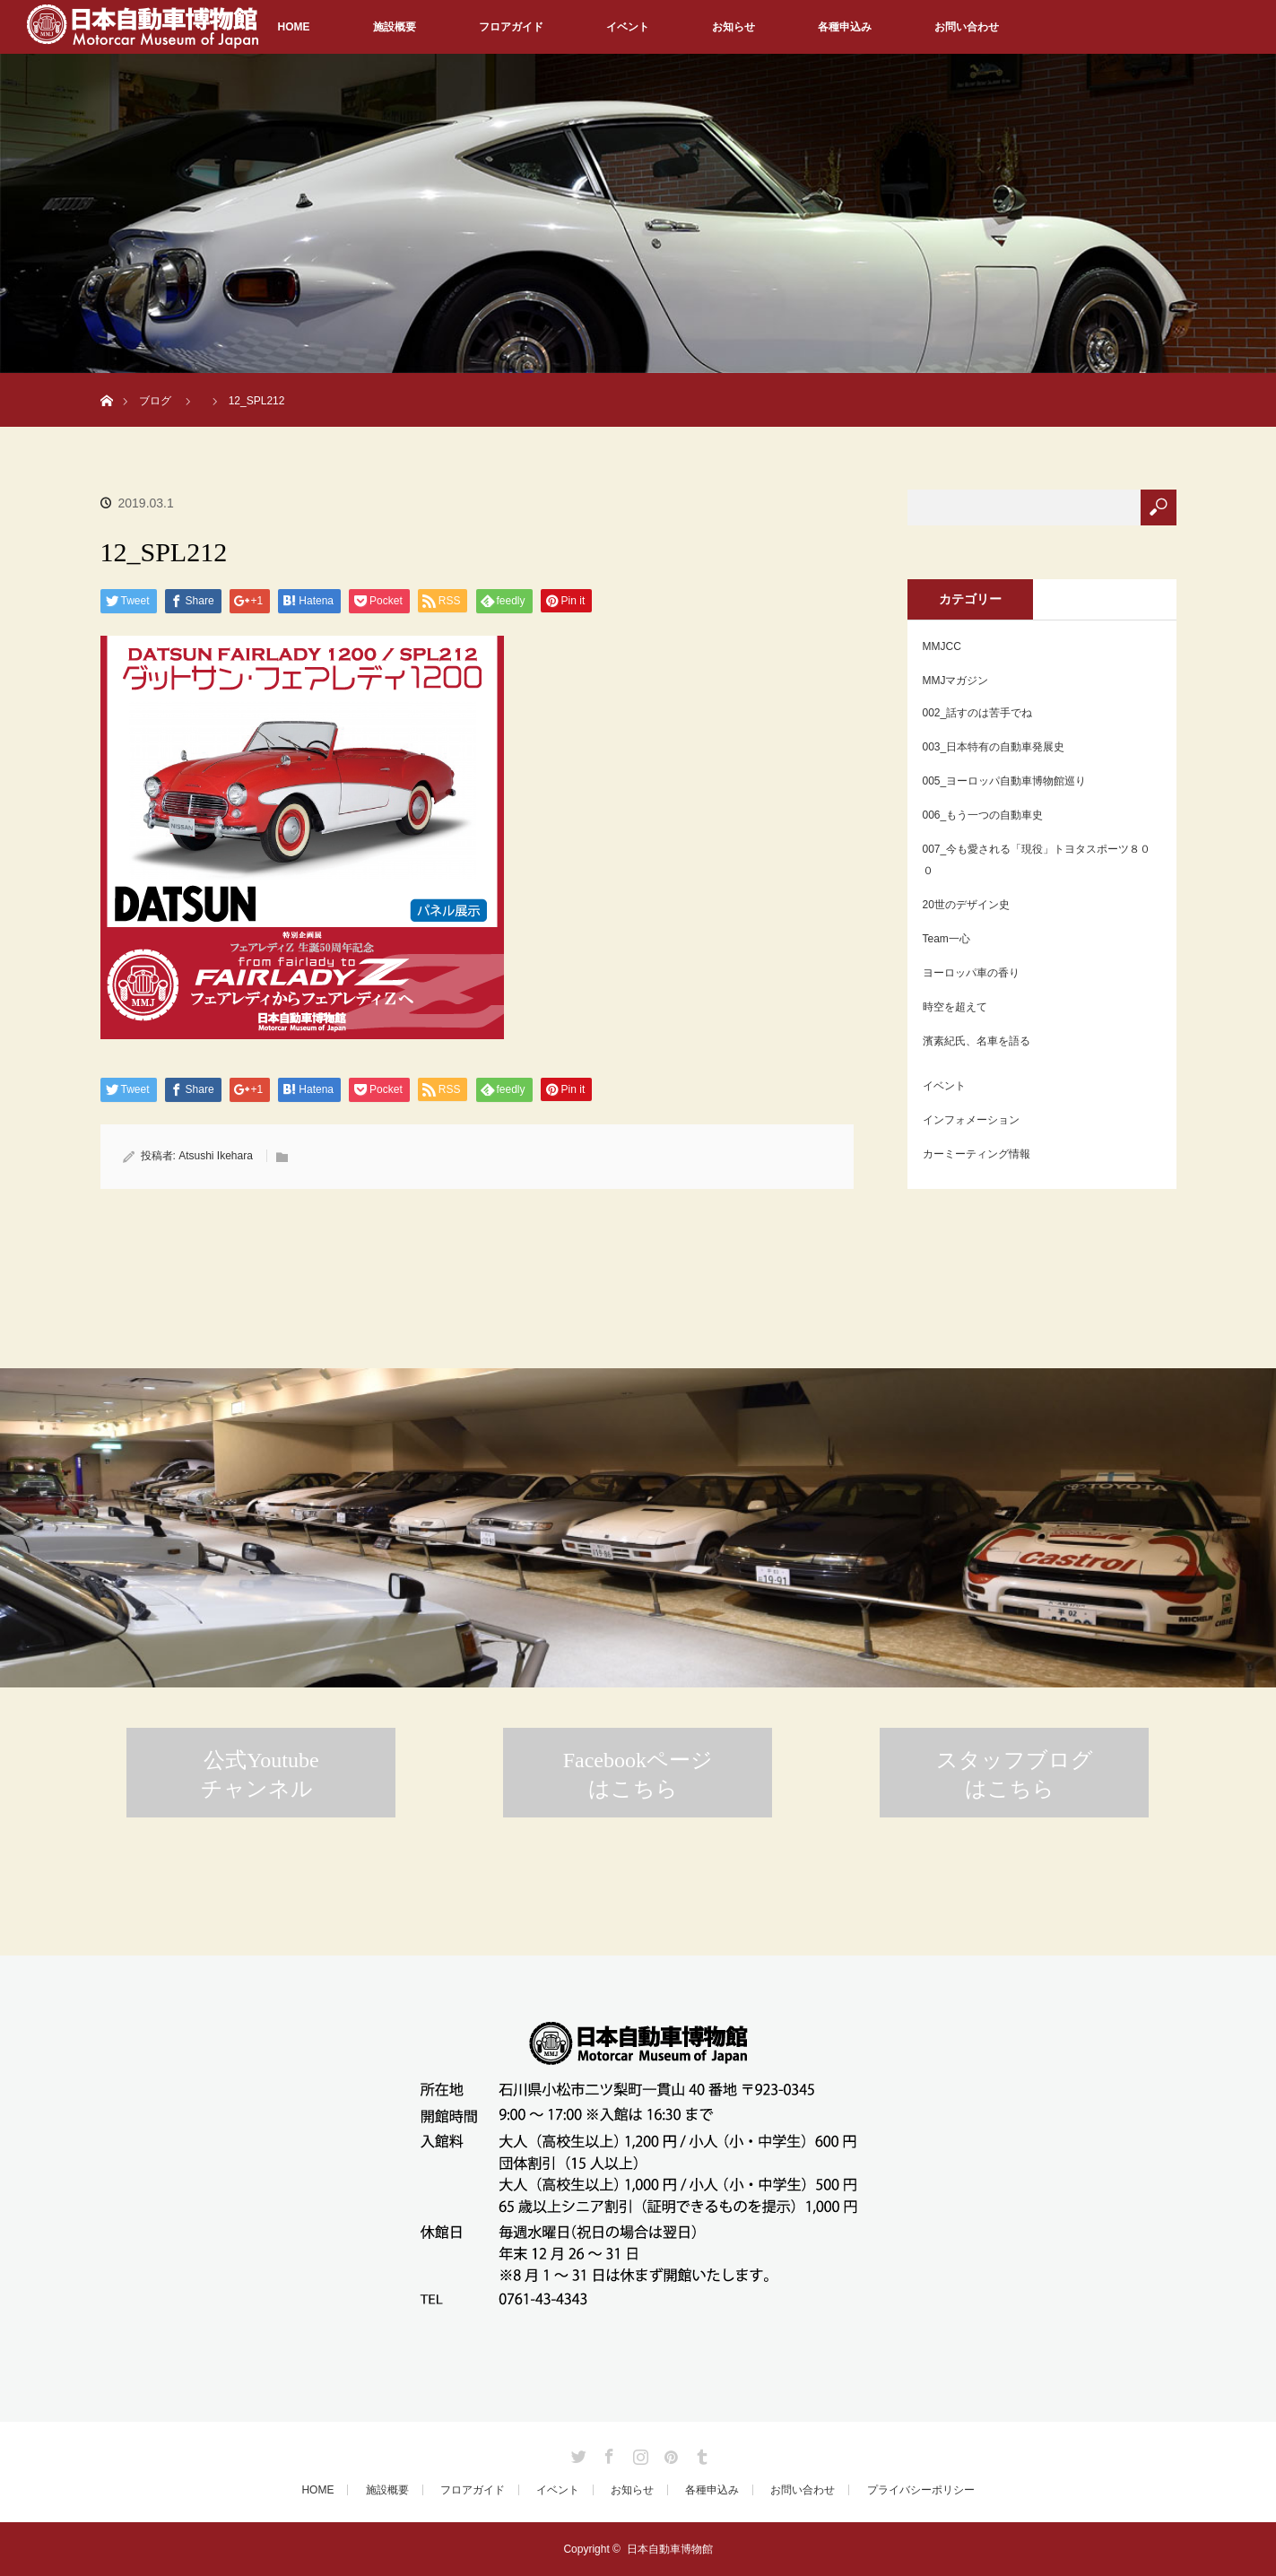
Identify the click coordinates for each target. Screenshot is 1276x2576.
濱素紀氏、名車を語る (976, 1041)
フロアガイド (511, 27)
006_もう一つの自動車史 (983, 815)
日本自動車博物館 (670, 2549)
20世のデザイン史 (966, 904)
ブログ (155, 401)
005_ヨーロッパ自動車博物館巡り (1005, 781)
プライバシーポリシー (921, 2490)
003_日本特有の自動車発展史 (994, 747)
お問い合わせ (966, 27)
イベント (627, 27)
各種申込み (845, 27)
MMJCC (942, 646)
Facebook (607, 2453)
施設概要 (394, 27)
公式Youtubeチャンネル (260, 1774)
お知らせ (733, 27)
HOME (294, 27)
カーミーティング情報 (976, 1154)
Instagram (638, 2453)
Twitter (576, 2453)
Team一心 (946, 938)
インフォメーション (971, 1120)
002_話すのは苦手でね (978, 713)
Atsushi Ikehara (215, 1155)
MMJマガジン (956, 680)
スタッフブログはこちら (1014, 1774)
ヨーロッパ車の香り (971, 973)
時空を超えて (955, 1007)
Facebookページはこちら (638, 1774)
